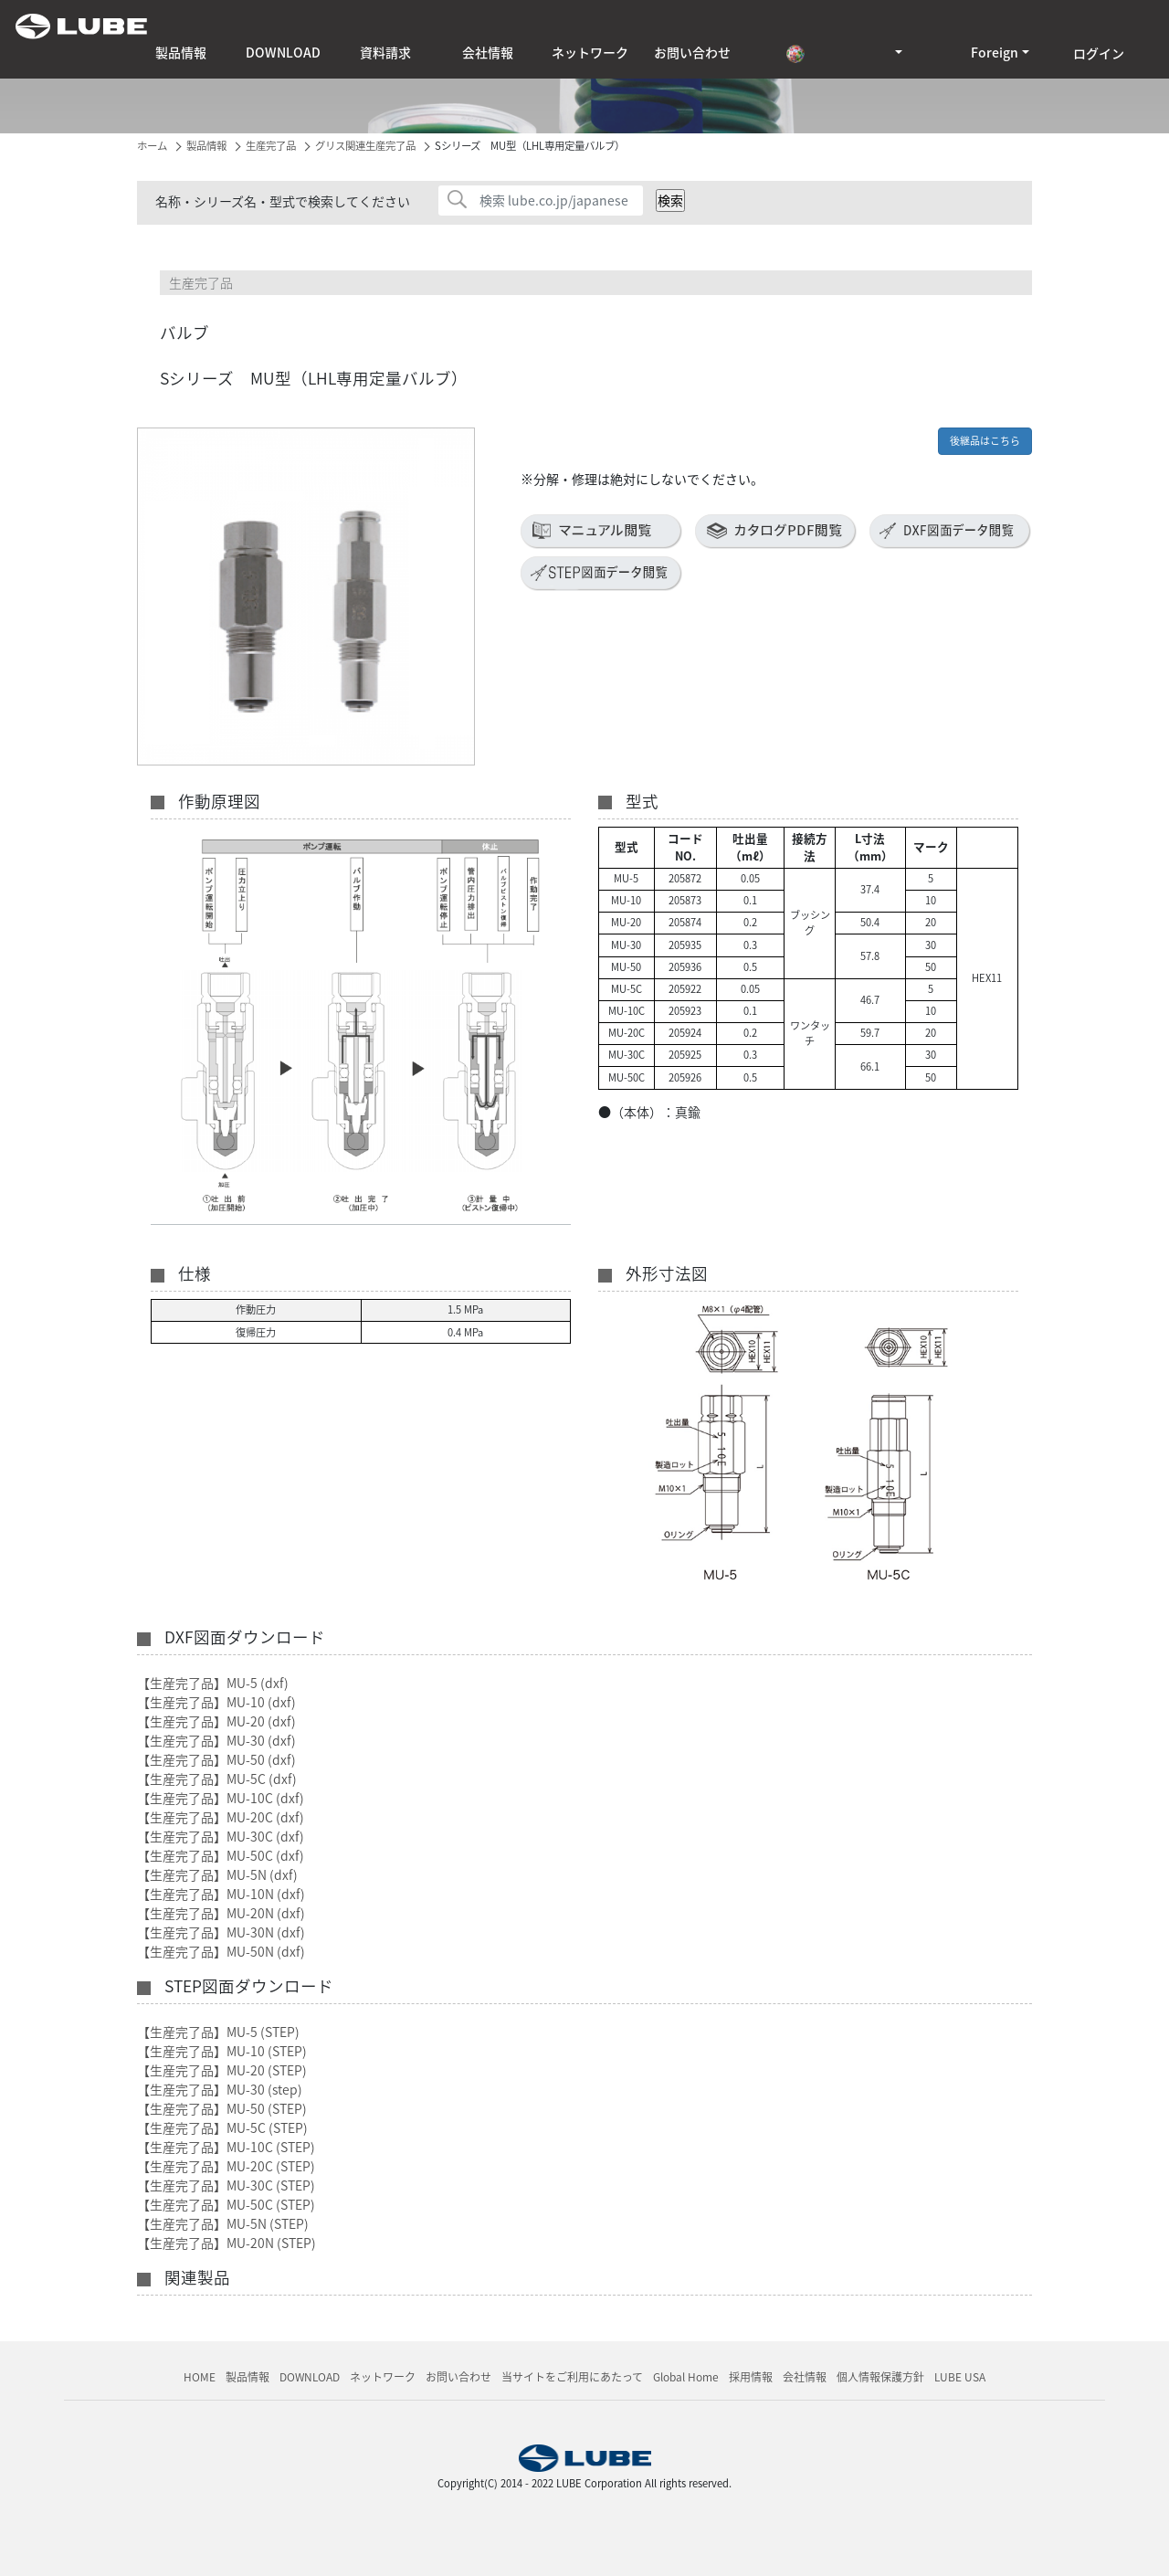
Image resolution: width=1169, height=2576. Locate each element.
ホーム (152, 145)
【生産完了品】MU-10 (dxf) (216, 1702)
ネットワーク (590, 52)
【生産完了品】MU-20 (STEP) (222, 2070)
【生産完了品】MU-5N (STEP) (223, 2223)
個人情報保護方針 (880, 2377)
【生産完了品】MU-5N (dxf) (217, 1874)
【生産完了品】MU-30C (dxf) (220, 1836)
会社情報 (487, 52)
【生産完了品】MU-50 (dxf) (216, 1759)
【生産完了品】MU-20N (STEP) (226, 2242)
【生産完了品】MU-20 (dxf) (216, 1721)
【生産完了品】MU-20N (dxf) (221, 1913)
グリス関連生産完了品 (365, 145)
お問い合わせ (692, 52)
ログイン (1098, 53)
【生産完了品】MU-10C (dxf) (220, 1798)
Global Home (686, 2377)
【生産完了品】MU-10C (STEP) (226, 2147)
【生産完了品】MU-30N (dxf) (221, 1932)
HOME (200, 2377)
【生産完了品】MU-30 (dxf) (216, 1740)
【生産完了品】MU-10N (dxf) (221, 1893)
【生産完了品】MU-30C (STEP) (226, 2185)
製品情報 (180, 52)
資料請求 (385, 52)
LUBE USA (959, 2377)
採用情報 (751, 2377)
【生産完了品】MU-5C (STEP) (222, 2127)
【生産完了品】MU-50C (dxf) (220, 1855)
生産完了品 (271, 145)
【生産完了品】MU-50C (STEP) (226, 2204)
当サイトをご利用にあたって (572, 2377)
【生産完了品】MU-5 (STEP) (218, 2031)
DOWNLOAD (283, 52)
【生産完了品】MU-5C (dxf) (217, 1778)
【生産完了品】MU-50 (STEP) (222, 2108)
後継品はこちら (985, 441)
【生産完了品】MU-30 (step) (219, 2089)
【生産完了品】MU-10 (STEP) (222, 2051)
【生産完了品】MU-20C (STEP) (226, 2166)
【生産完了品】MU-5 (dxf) (213, 1682)
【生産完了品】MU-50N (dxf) (221, 1951)
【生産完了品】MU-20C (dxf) (220, 1817)
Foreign (994, 52)
